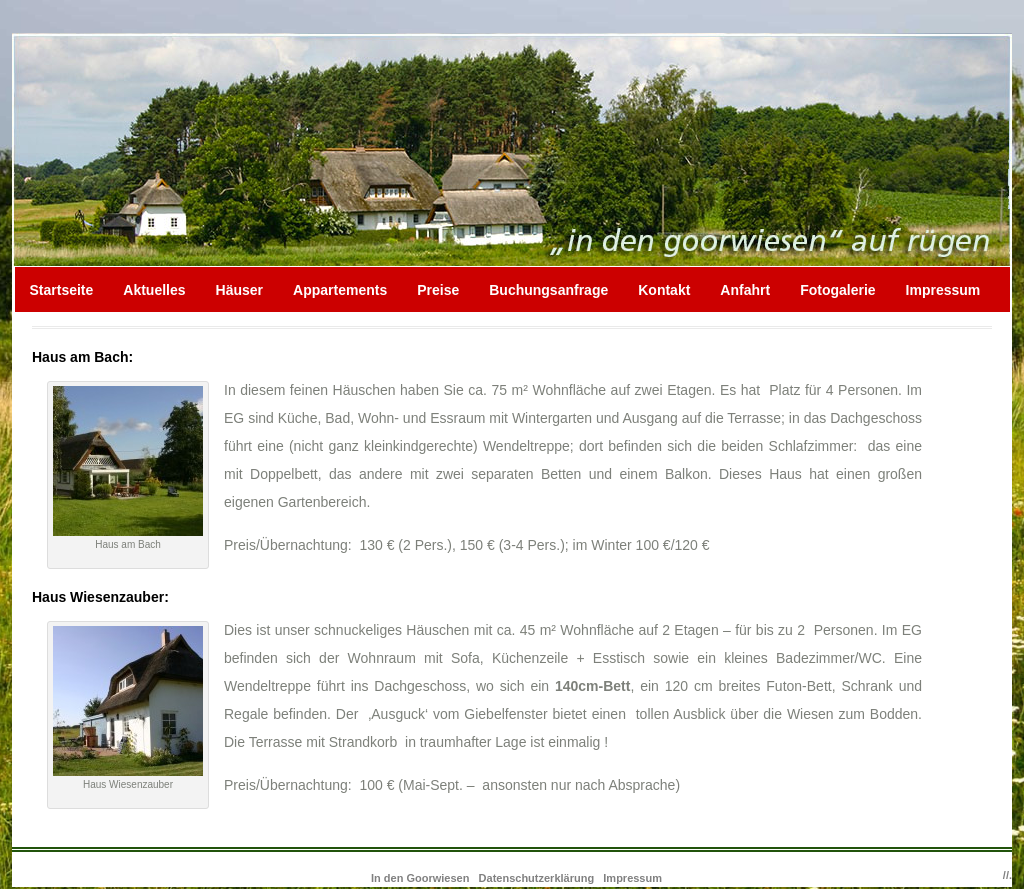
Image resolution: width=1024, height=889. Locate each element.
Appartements (340, 290)
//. (1007, 875)
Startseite (62, 290)
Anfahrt (745, 290)
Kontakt (664, 290)
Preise (438, 290)
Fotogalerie (837, 290)
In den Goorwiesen (421, 878)
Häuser (239, 290)
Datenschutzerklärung (537, 878)
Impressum (943, 290)
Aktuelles (154, 290)
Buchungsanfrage (548, 290)
